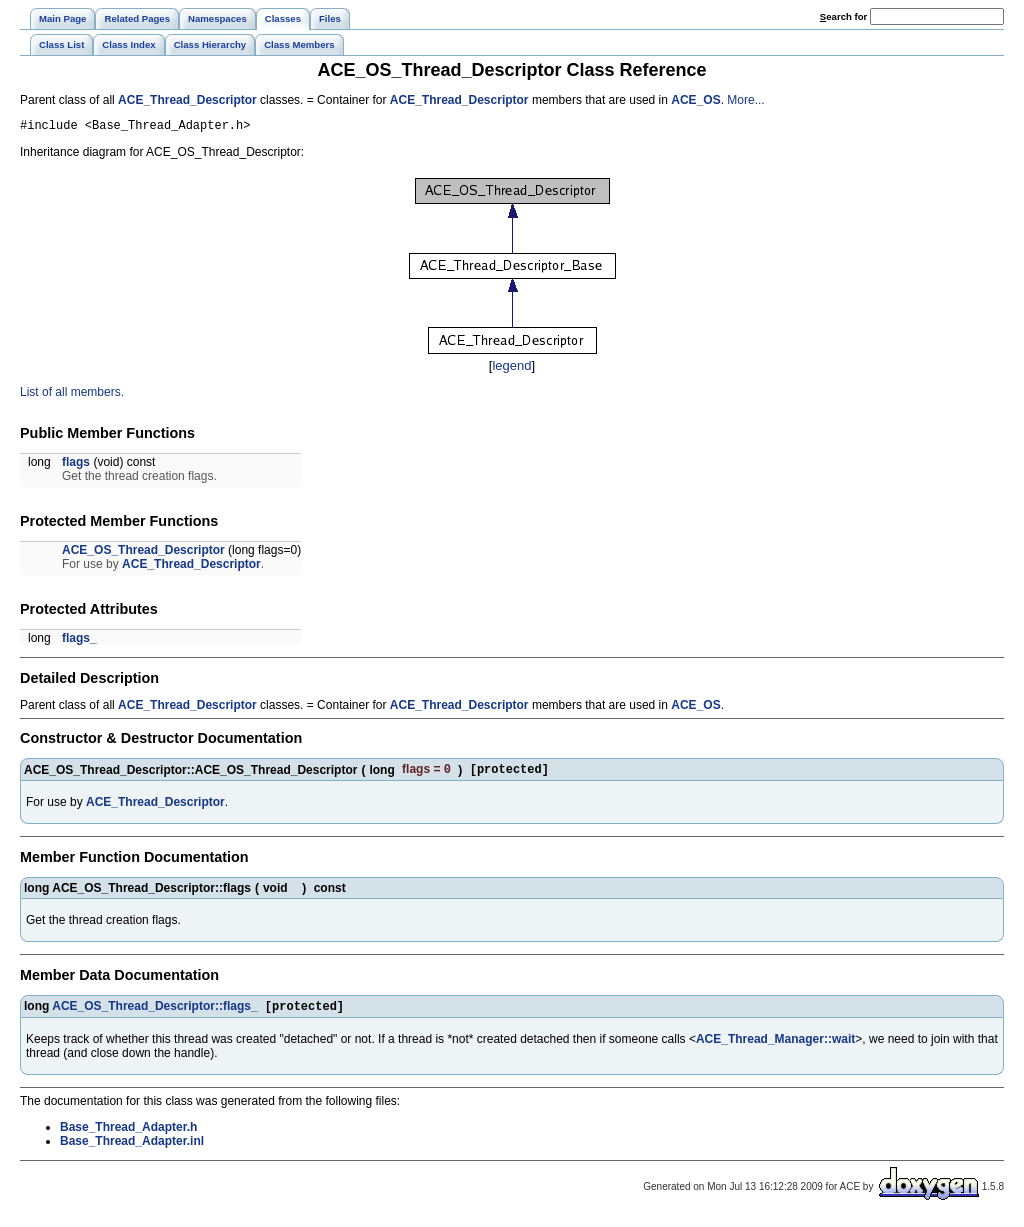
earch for (843, 16)
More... (745, 100)
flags (76, 465)
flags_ (79, 641)
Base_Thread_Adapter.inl (132, 1148)
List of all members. (72, 395)
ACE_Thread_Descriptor (187, 100)
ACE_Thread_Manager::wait (775, 1046)
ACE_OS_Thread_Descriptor (143, 553)
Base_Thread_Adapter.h (128, 1134)
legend (511, 368)
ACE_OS (695, 100)
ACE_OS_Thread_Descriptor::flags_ (154, 1013)
